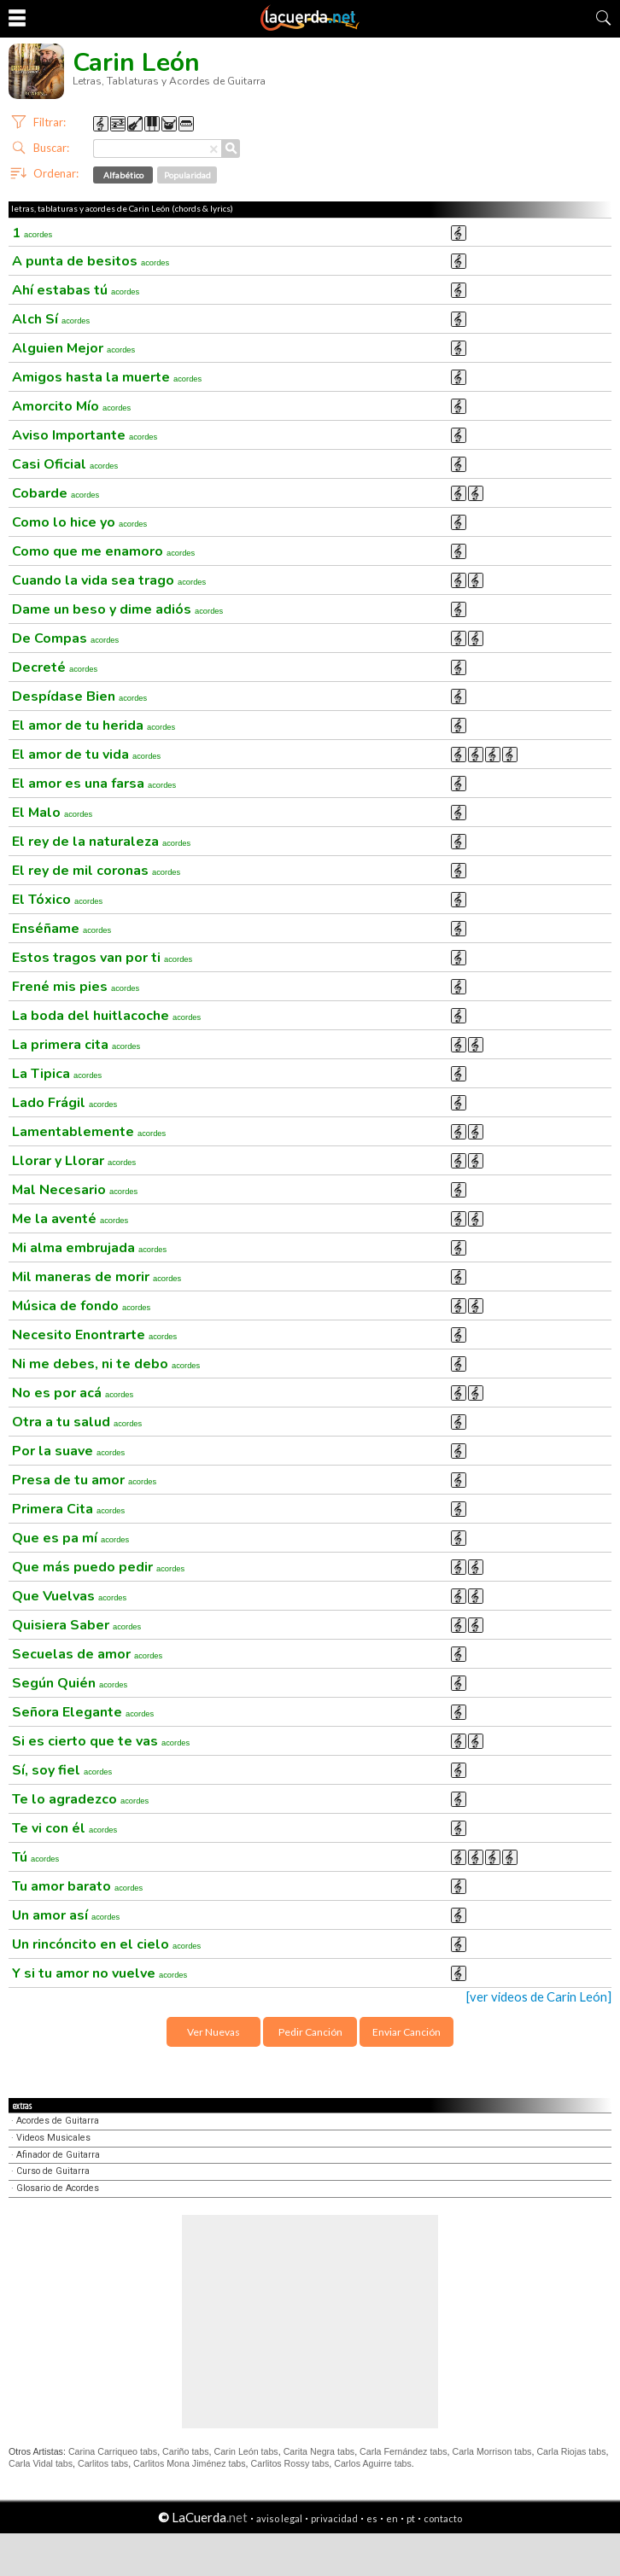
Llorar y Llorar (74, 1160)
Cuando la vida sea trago (109, 580)
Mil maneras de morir (96, 1277)
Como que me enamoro (103, 551)
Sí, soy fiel (62, 1770)
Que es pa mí (70, 1538)
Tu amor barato (77, 1886)
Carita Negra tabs (319, 2451)
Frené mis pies (75, 986)
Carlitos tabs (103, 2463)
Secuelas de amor (87, 1654)
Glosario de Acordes (57, 2188)
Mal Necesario (74, 1189)
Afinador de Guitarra (58, 2154)
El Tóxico (57, 899)
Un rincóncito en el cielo (106, 1944)
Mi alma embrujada (89, 1247)
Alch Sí (51, 319)
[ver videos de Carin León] (538, 1997)
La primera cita (76, 1044)
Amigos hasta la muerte (107, 377)
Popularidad (187, 175)
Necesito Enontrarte (94, 1335)
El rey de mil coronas (96, 870)
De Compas (65, 638)
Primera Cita (68, 1509)
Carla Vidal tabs (41, 2463)
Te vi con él (64, 1828)
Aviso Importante (84, 435)
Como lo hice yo (79, 522)
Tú (35, 1857)
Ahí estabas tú (75, 290)
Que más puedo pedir (98, 1567)
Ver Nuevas (213, 2031)
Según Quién (69, 1683)
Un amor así (66, 1915)
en (392, 2518)
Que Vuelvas (69, 1596)
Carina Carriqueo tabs (112, 2451)
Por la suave (68, 1451)
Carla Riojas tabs (570, 2451)
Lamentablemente (89, 1131)
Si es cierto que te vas (101, 1741)
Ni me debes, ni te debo (106, 1364)
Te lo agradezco (80, 1799)
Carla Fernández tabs (403, 2451)
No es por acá (72, 1393)
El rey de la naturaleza (101, 841)
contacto (443, 2518)
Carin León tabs (245, 2451)
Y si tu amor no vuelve (99, 1973)
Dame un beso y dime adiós (117, 609)
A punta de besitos (90, 261)
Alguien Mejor (73, 348)
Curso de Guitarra (53, 2171)
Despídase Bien (79, 696)
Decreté (54, 667)
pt (411, 2518)
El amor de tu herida (93, 725)
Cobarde (55, 493)
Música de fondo (81, 1306)
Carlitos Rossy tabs (290, 2463)
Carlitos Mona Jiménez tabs (189, 2463)
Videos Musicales (53, 2137)
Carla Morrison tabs (491, 2451)
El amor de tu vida (86, 754)
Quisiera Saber (76, 1625)
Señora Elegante (83, 1712)
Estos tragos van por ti (102, 957)
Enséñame (61, 928)
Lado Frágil (64, 1102)
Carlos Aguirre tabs (373, 2463)
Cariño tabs (185, 2451)
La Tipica (57, 1073)
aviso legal (279, 2518)
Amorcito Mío (71, 406)
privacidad (334, 2518)
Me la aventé (70, 1218)
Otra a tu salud (77, 1422)
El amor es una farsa (94, 783)
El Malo (52, 812)
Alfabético (123, 175)
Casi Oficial (65, 464)
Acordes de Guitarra (57, 2120)
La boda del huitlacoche (106, 1015)
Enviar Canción (406, 2031)
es (371, 2518)
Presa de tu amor (84, 1480)
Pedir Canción (310, 2031)
